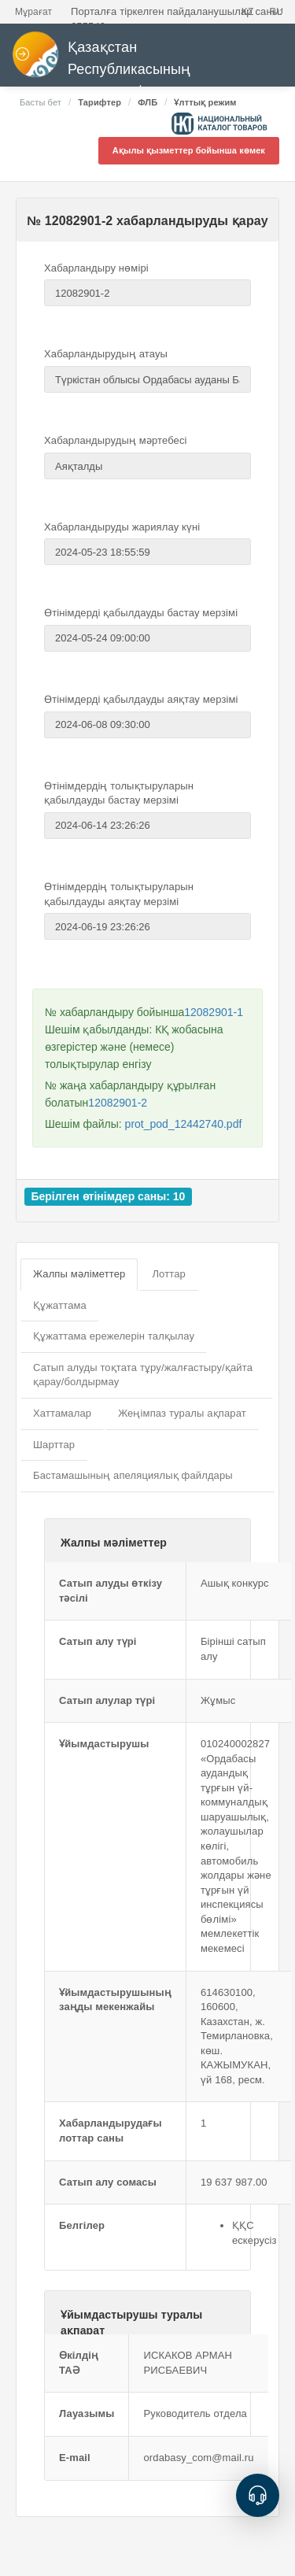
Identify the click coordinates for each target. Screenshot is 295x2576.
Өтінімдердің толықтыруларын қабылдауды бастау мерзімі (119, 793)
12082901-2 (117, 1102)
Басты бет (40, 102)
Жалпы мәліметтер (79, 1274)
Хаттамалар (62, 1413)
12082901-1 (213, 1012)
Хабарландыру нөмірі (96, 268)
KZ (248, 11)
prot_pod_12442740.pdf (183, 1124)
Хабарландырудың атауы (106, 354)
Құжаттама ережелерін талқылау (113, 1336)
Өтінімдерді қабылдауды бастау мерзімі (141, 613)
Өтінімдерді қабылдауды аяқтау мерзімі (141, 699)
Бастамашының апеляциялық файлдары (133, 1475)
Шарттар (54, 1445)
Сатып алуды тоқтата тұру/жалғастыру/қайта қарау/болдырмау (143, 1375)
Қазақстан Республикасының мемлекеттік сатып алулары (133, 65)
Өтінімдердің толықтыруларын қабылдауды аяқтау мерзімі (119, 894)
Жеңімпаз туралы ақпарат (182, 1413)
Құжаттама (60, 1305)
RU (276, 11)
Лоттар (168, 1274)
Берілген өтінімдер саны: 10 (108, 1196)
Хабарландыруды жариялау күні (122, 527)
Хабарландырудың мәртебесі (115, 440)
